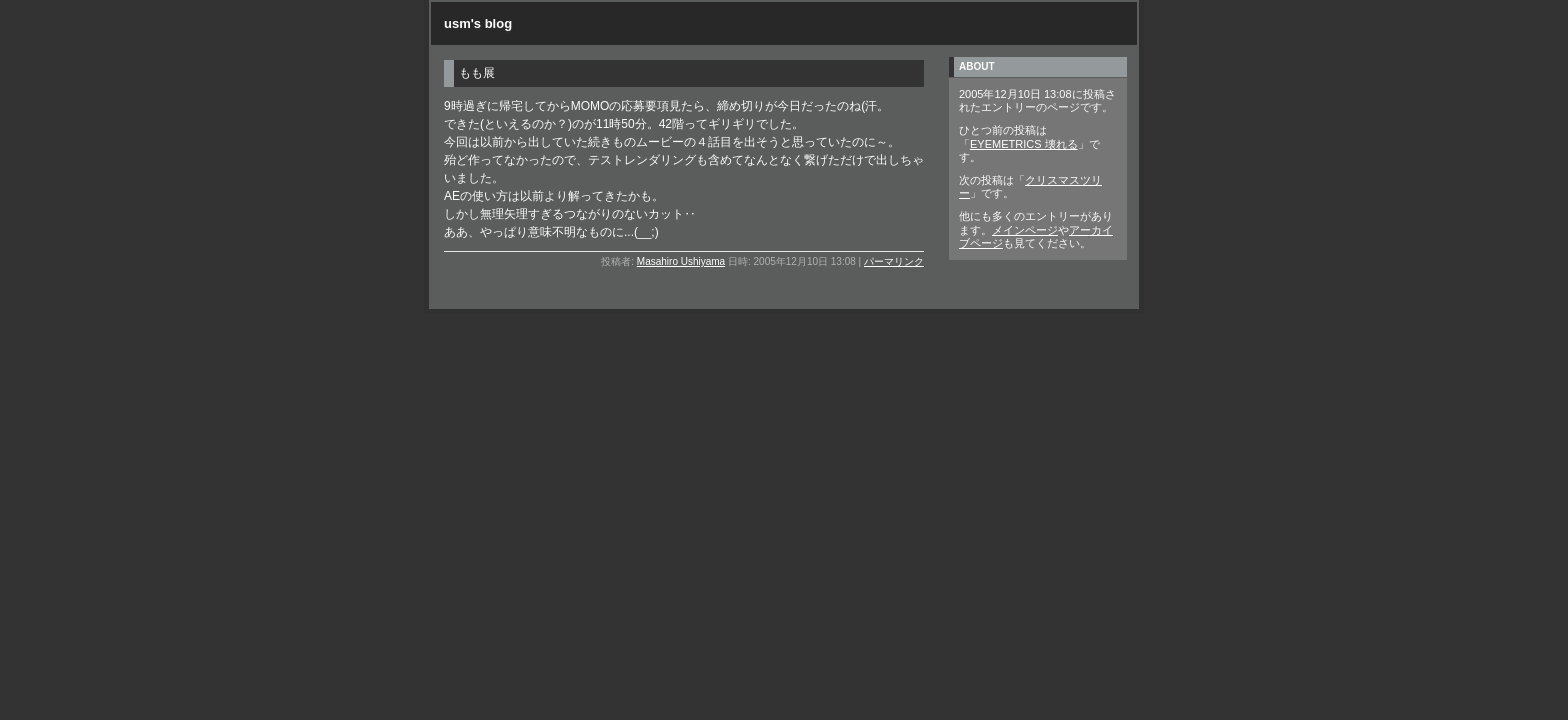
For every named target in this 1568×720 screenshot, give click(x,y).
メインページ (1025, 230)
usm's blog (478, 23)
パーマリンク (894, 261)
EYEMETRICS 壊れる (1024, 144)
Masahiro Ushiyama (681, 261)
